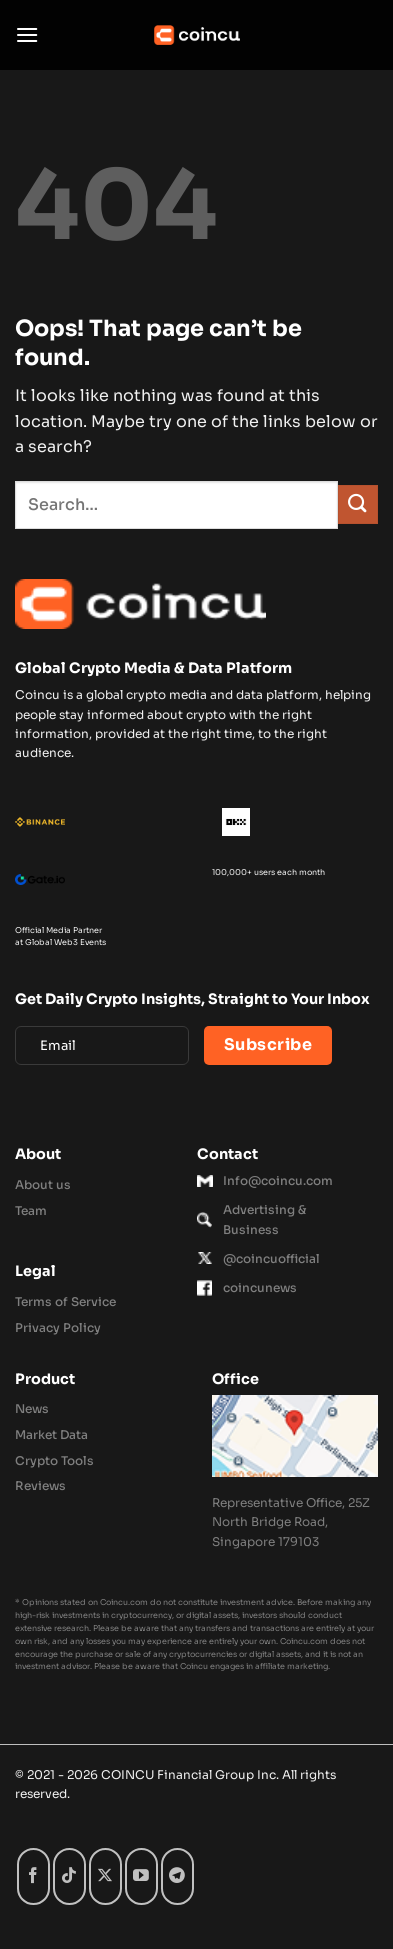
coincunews (260, 1287)
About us (43, 1184)
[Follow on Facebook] (33, 1876)
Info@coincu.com (278, 1180)
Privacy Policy (58, 1327)
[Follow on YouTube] (141, 1876)
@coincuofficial (271, 1258)
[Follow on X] (105, 1876)
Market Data (51, 1434)
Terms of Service (65, 1301)
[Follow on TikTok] (69, 1876)
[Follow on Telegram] (177, 1876)
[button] (27, 34)
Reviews (40, 1485)
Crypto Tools (54, 1460)
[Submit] (358, 504)
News (32, 1408)
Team (31, 1210)
